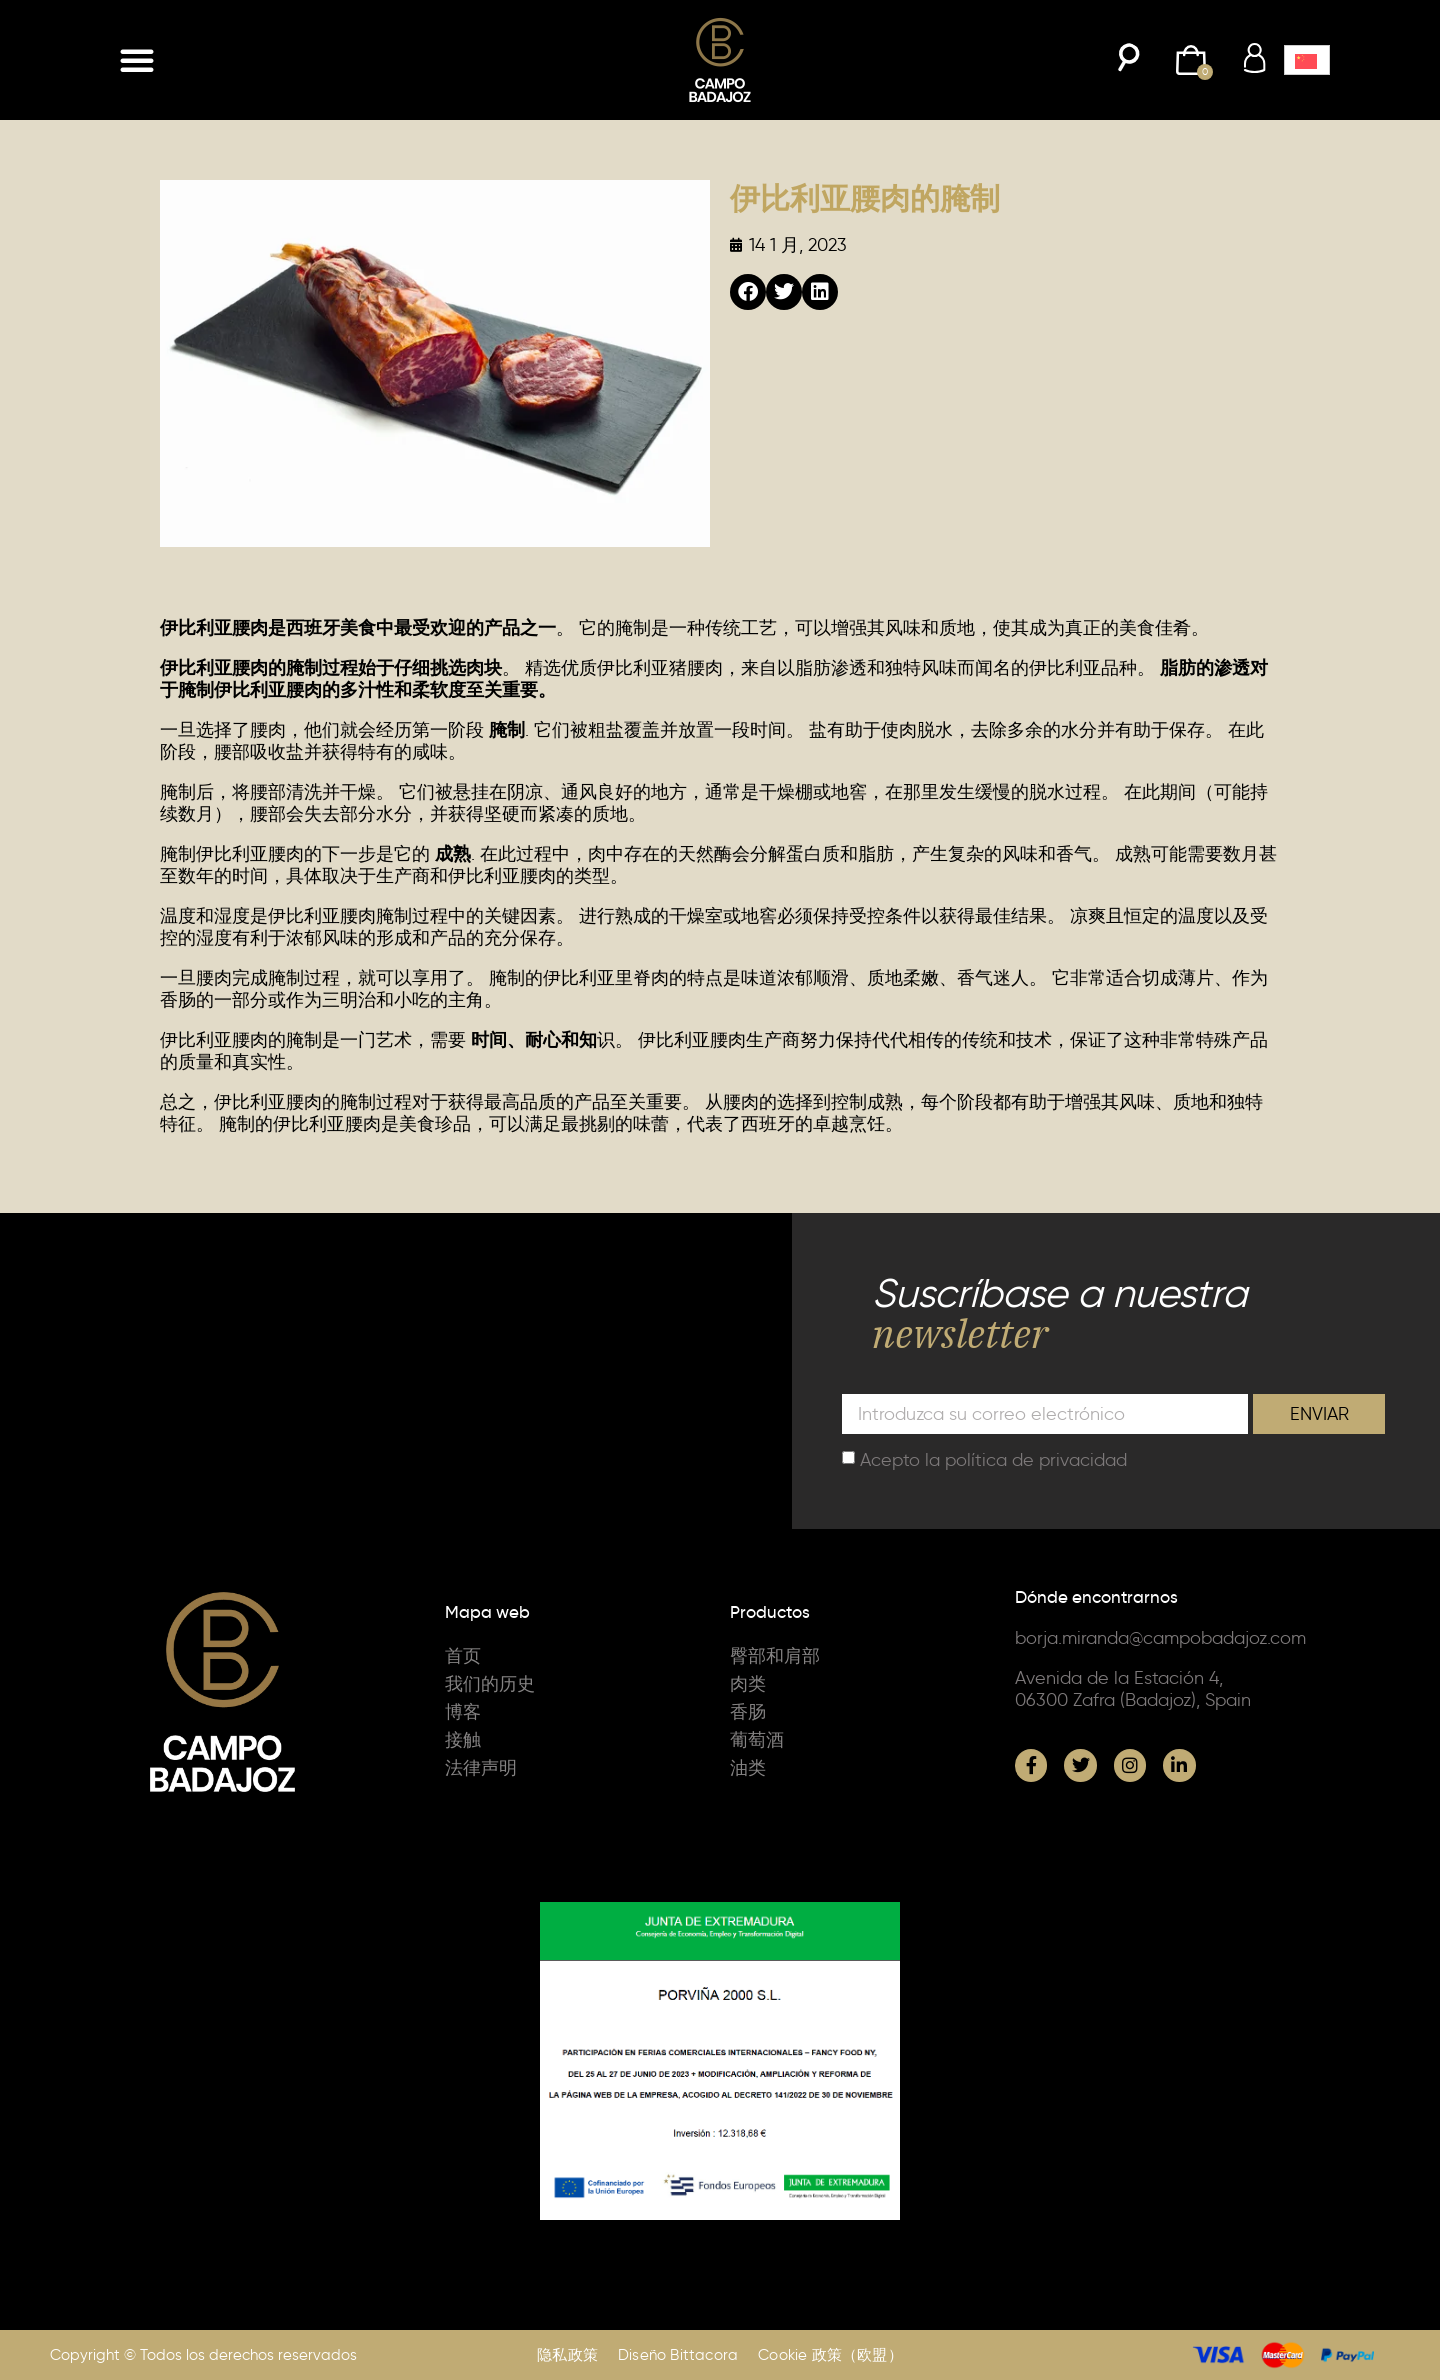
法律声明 (481, 1768)
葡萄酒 (757, 1740)
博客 (463, 1712)
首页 (463, 1656)
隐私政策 (567, 2355)
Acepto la (993, 1459)
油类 (748, 1768)
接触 (463, 1740)
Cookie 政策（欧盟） (830, 2355)
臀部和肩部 (775, 1656)
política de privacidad (1036, 1459)
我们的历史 (490, 1684)
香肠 (748, 1712)
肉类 (748, 1684)
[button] (137, 60)
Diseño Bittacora (678, 2355)
